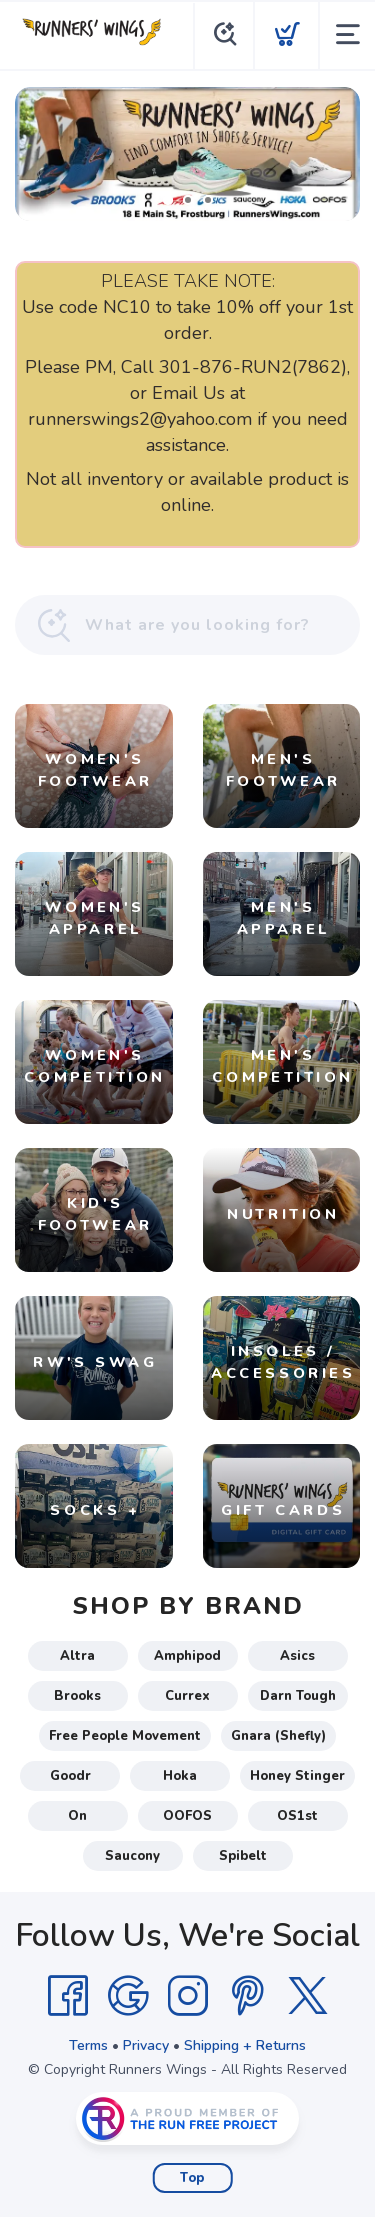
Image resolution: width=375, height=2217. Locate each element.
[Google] (128, 1996)
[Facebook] (68, 1996)
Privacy (146, 2045)
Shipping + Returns (245, 2045)
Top (192, 2178)
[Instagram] (188, 1996)
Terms (88, 2045)
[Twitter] (308, 1996)
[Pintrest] (248, 1996)
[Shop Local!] (187, 154)
